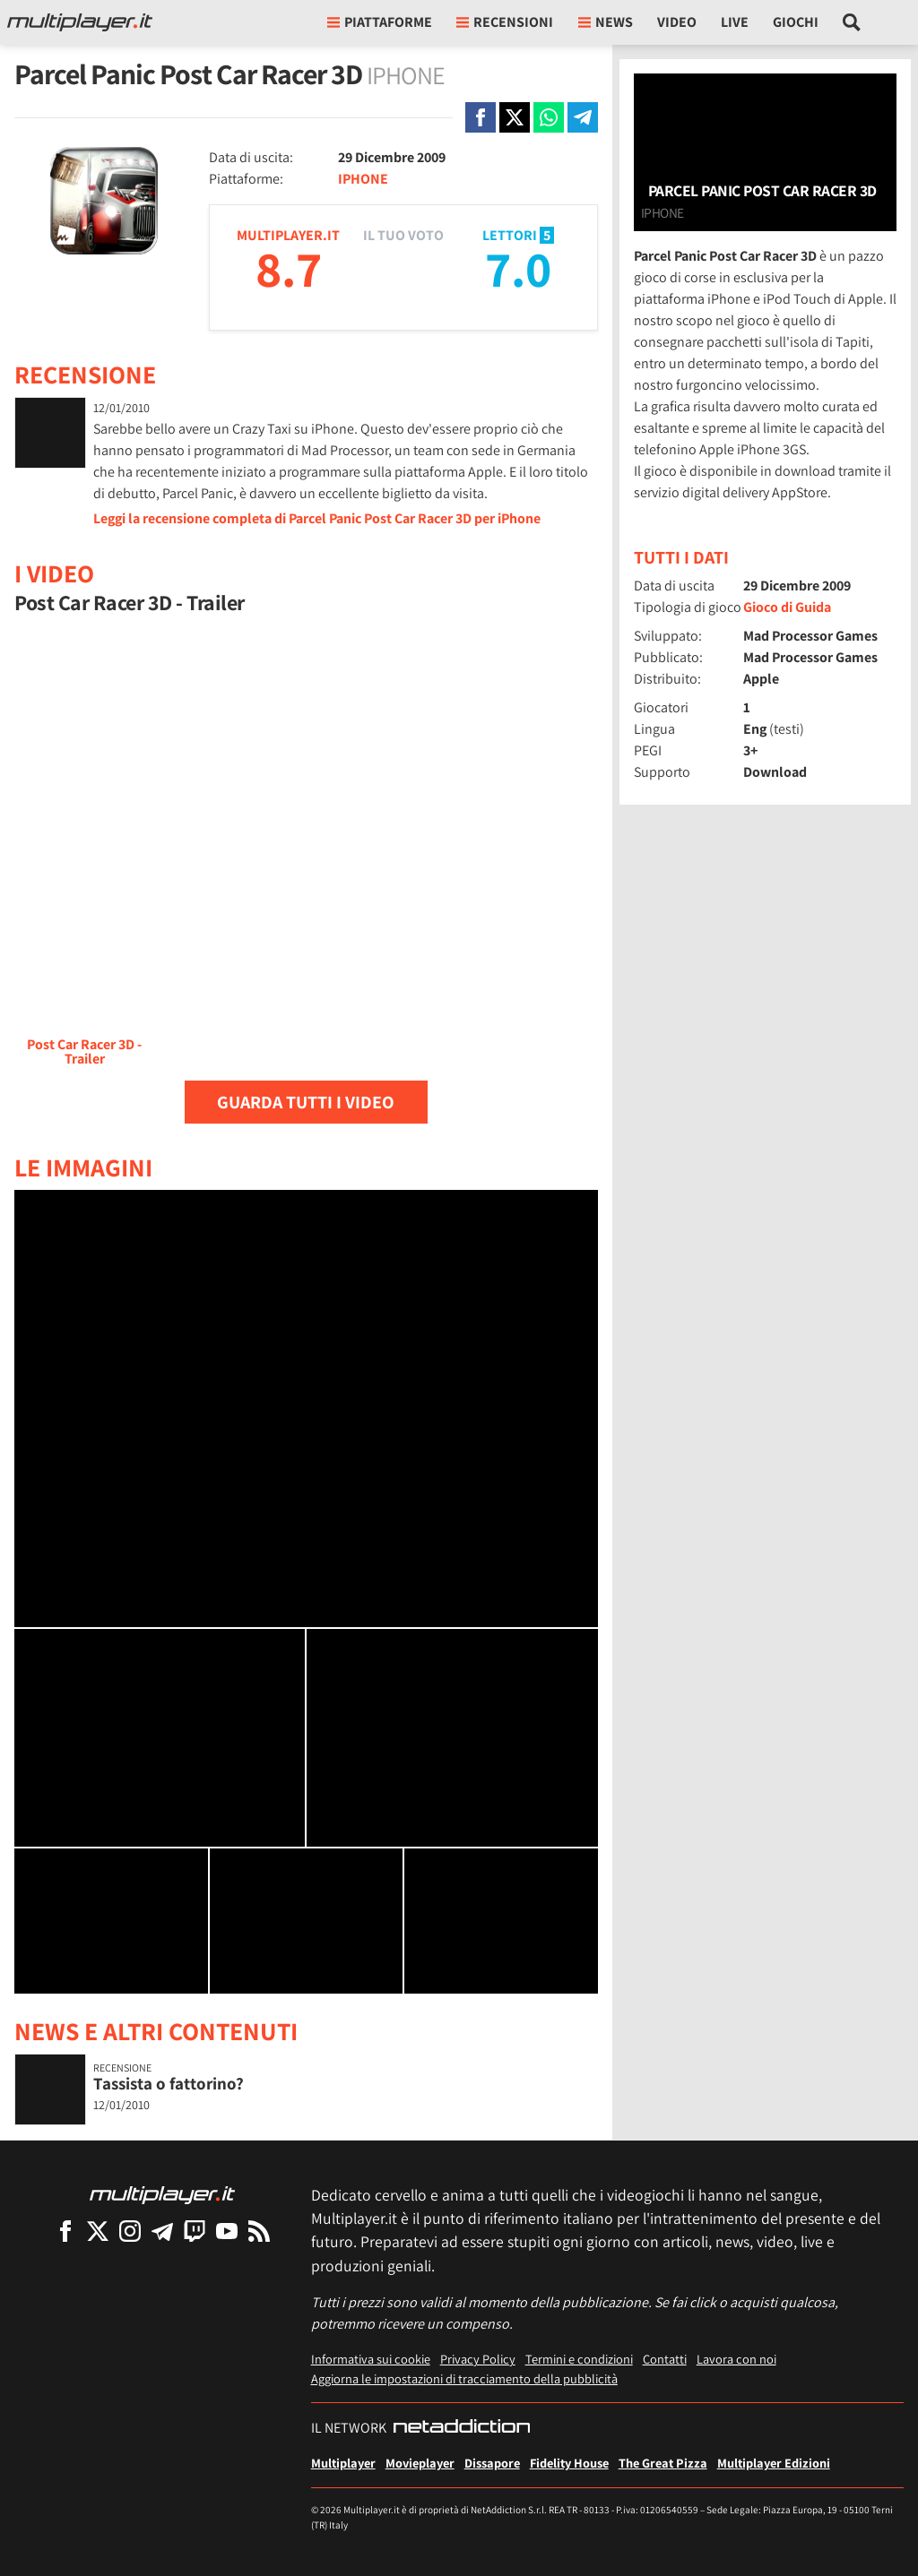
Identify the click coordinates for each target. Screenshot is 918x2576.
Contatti (665, 2358)
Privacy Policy (477, 2358)
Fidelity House (569, 2462)
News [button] (605, 22)
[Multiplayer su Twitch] (194, 2230)
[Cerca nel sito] (852, 22)
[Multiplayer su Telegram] (162, 2230)
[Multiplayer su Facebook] (65, 2230)
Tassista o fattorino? (168, 2083)
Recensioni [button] (504, 22)
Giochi (795, 22)
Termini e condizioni (579, 2358)
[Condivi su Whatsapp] (548, 117)
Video (677, 22)
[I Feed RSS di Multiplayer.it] (259, 2230)
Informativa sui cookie (370, 2358)
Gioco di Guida (787, 607)
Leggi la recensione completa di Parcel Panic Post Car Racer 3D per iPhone (317, 518)
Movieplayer (420, 2462)
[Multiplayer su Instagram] (130, 2230)
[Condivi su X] (514, 117)
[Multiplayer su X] (97, 2230)
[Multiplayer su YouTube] (227, 2230)
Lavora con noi (736, 2358)
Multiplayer (343, 2462)
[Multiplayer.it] (79, 22)
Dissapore (492, 2462)
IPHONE (363, 178)
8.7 (288, 268)
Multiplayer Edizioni (773, 2462)
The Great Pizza (663, 2462)
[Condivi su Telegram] (582, 117)
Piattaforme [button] (379, 22)
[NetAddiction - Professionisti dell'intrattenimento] (462, 2428)
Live (735, 22)
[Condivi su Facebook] (480, 117)
